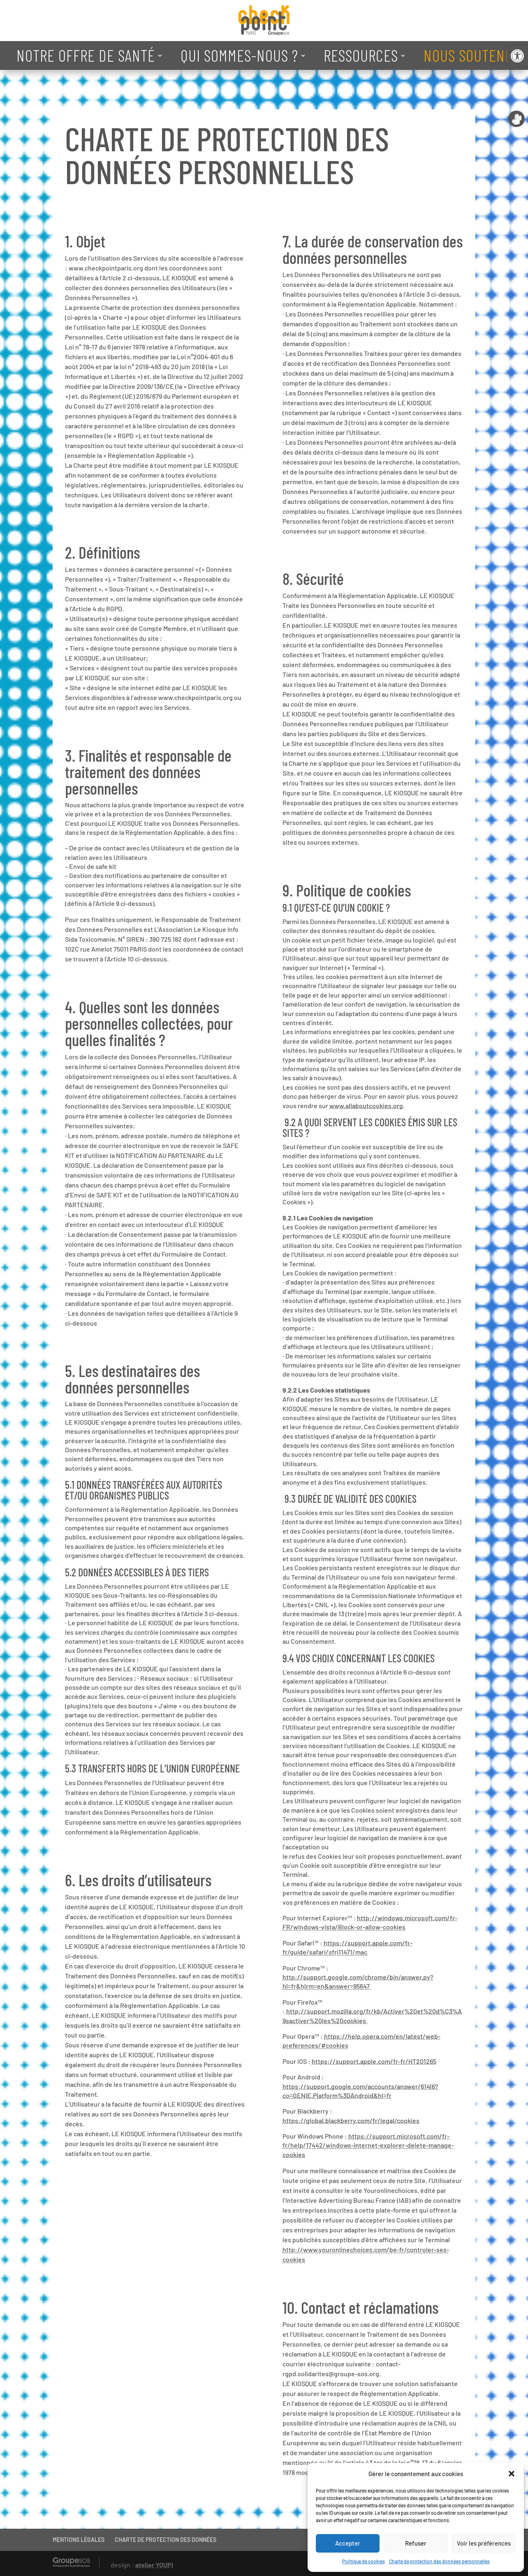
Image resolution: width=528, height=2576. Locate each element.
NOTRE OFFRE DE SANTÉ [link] (85, 55)
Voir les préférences (484, 2543)
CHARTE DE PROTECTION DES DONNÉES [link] (165, 2539)
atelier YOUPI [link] (154, 2565)
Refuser (415, 2543)
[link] (517, 56)
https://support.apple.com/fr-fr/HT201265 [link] (374, 2061)
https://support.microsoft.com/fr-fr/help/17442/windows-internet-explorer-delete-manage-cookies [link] (368, 2145)
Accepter (347, 2543)
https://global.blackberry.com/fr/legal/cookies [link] (351, 2120)
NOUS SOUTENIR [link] (470, 55)
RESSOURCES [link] (361, 55)
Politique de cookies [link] (363, 2561)
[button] (511, 2474)
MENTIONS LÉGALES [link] (78, 2539)
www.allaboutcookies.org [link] (366, 1105)
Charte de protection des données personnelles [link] (439, 2561)
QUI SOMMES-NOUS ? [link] (239, 55)
